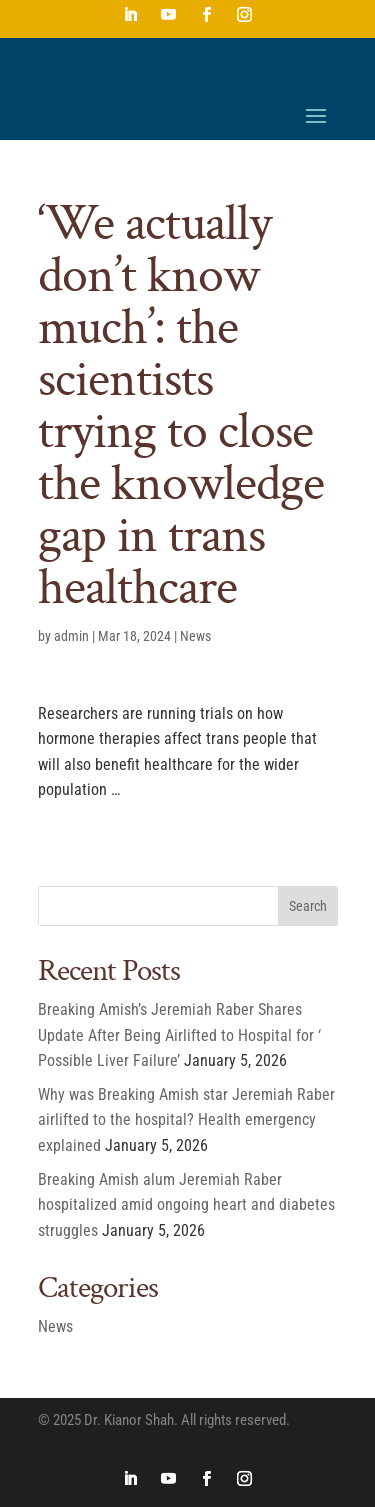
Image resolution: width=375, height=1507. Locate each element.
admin (71, 636)
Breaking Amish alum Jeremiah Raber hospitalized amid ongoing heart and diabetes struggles (186, 1205)
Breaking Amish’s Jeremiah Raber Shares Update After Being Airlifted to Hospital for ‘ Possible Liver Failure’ (179, 1035)
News (195, 636)
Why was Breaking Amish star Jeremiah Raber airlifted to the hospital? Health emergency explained (186, 1120)
